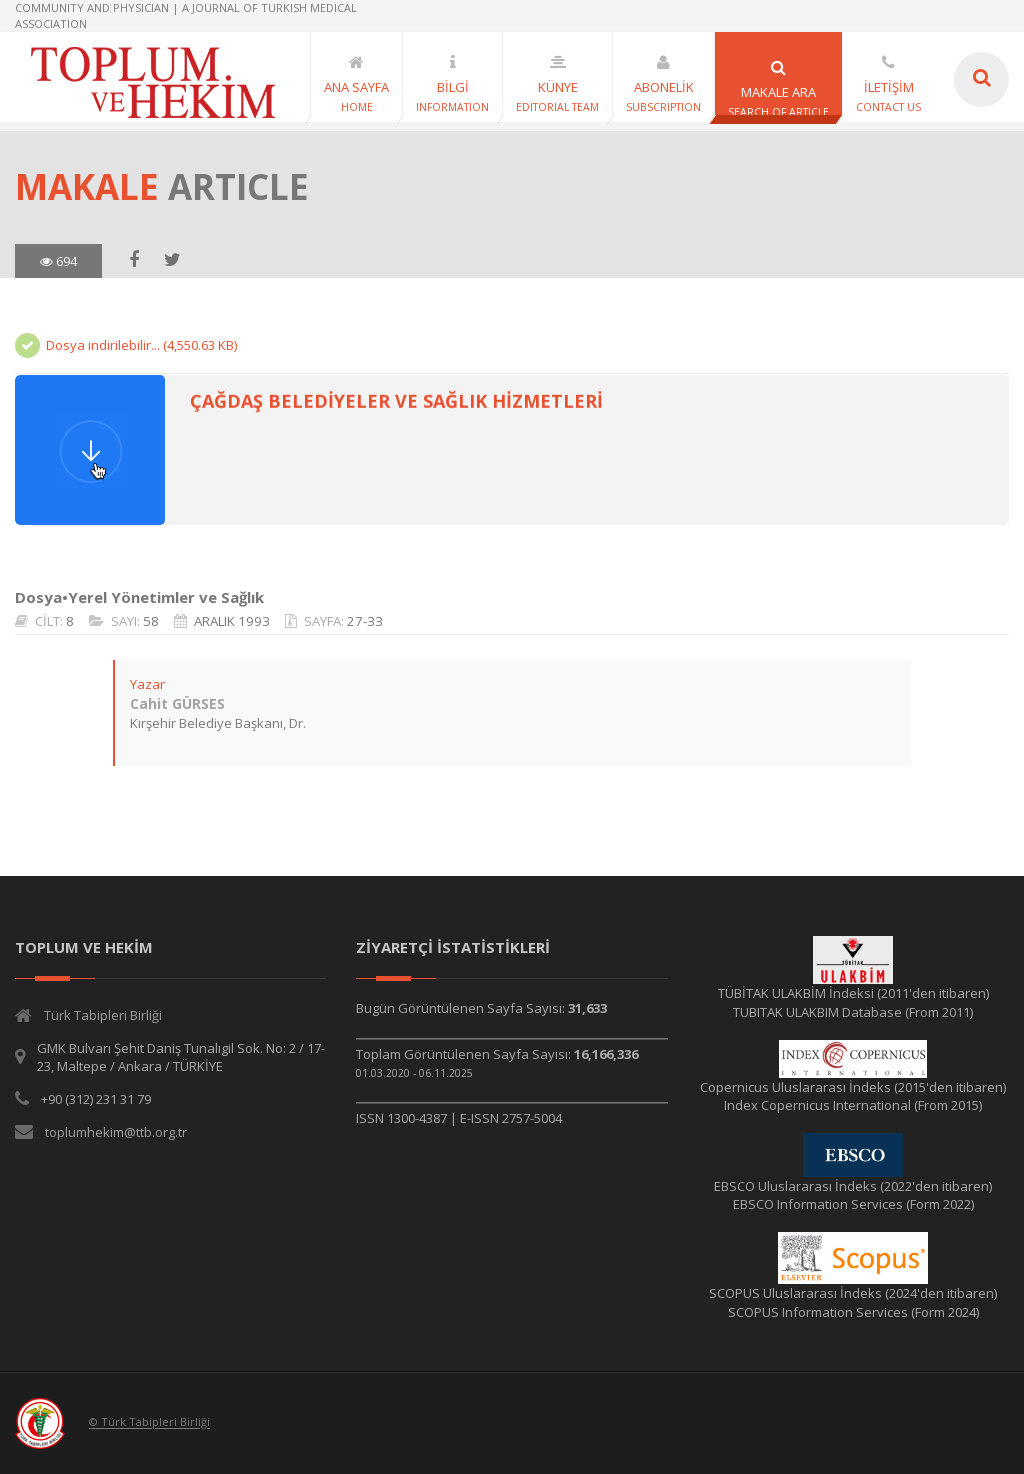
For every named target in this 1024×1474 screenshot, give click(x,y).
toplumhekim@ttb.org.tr (116, 1132)
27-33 (364, 621)
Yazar (146, 684)
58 (150, 621)
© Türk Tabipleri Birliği (149, 1422)
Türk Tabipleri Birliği (103, 1015)
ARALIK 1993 (231, 621)
